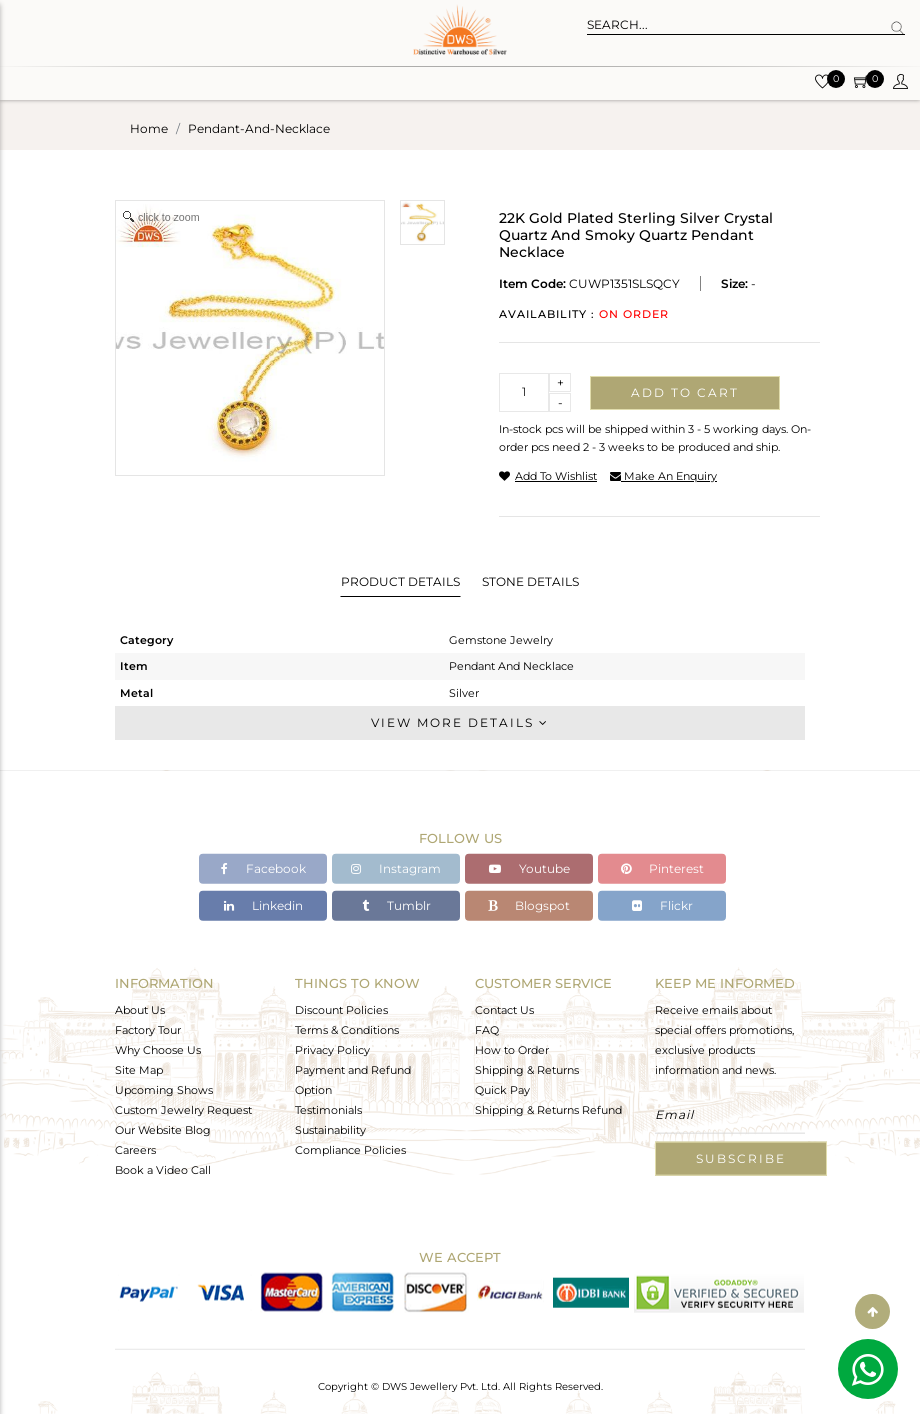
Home (149, 128)
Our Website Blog (163, 1129)
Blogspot (529, 905)
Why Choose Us (158, 1049)
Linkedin (263, 905)
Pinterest (662, 868)
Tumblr (396, 905)
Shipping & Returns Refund (548, 1109)
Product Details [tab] (400, 581)
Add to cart (685, 392)
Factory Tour (148, 1029)
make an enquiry (663, 476)
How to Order (512, 1049)
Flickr (662, 905)
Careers (135, 1149)
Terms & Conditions (347, 1029)
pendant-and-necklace (259, 128)
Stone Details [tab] (530, 581)
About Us (140, 1009)
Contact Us (504, 1009)
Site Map (139, 1069)
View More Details (460, 722)
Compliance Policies (350, 1149)
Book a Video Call (163, 1169)
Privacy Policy (332, 1049)
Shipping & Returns (527, 1069)
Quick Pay (502, 1089)
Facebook (263, 868)
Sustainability (330, 1129)
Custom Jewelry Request (183, 1109)
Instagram (396, 868)
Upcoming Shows (164, 1089)
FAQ (487, 1029)
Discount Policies (341, 1009)
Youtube (529, 868)
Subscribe (741, 1157)
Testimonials (328, 1109)
